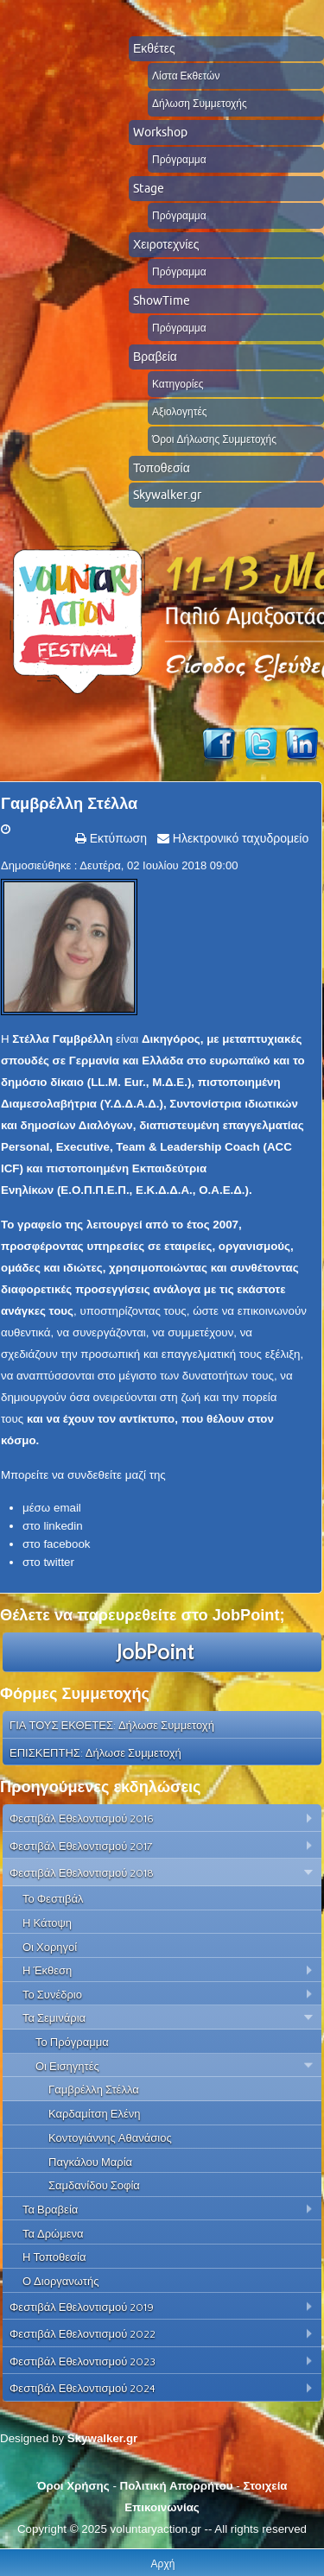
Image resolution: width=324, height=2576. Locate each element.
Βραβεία (155, 356)
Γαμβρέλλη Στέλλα (69, 803)
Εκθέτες (154, 48)
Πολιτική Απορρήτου (176, 2485)
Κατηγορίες (178, 383)
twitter (58, 1562)
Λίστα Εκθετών (185, 75)
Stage (148, 188)
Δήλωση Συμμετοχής (199, 103)
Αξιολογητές (179, 411)
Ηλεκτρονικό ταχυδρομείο (238, 838)
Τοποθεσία (161, 468)
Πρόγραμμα (179, 159)
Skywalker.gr (167, 495)
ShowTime (161, 300)
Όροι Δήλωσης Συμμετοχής (214, 439)
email (67, 1507)
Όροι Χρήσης (72, 2485)
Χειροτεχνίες (166, 244)
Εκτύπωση (116, 838)
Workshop (160, 132)
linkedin (62, 1525)
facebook (66, 1543)
